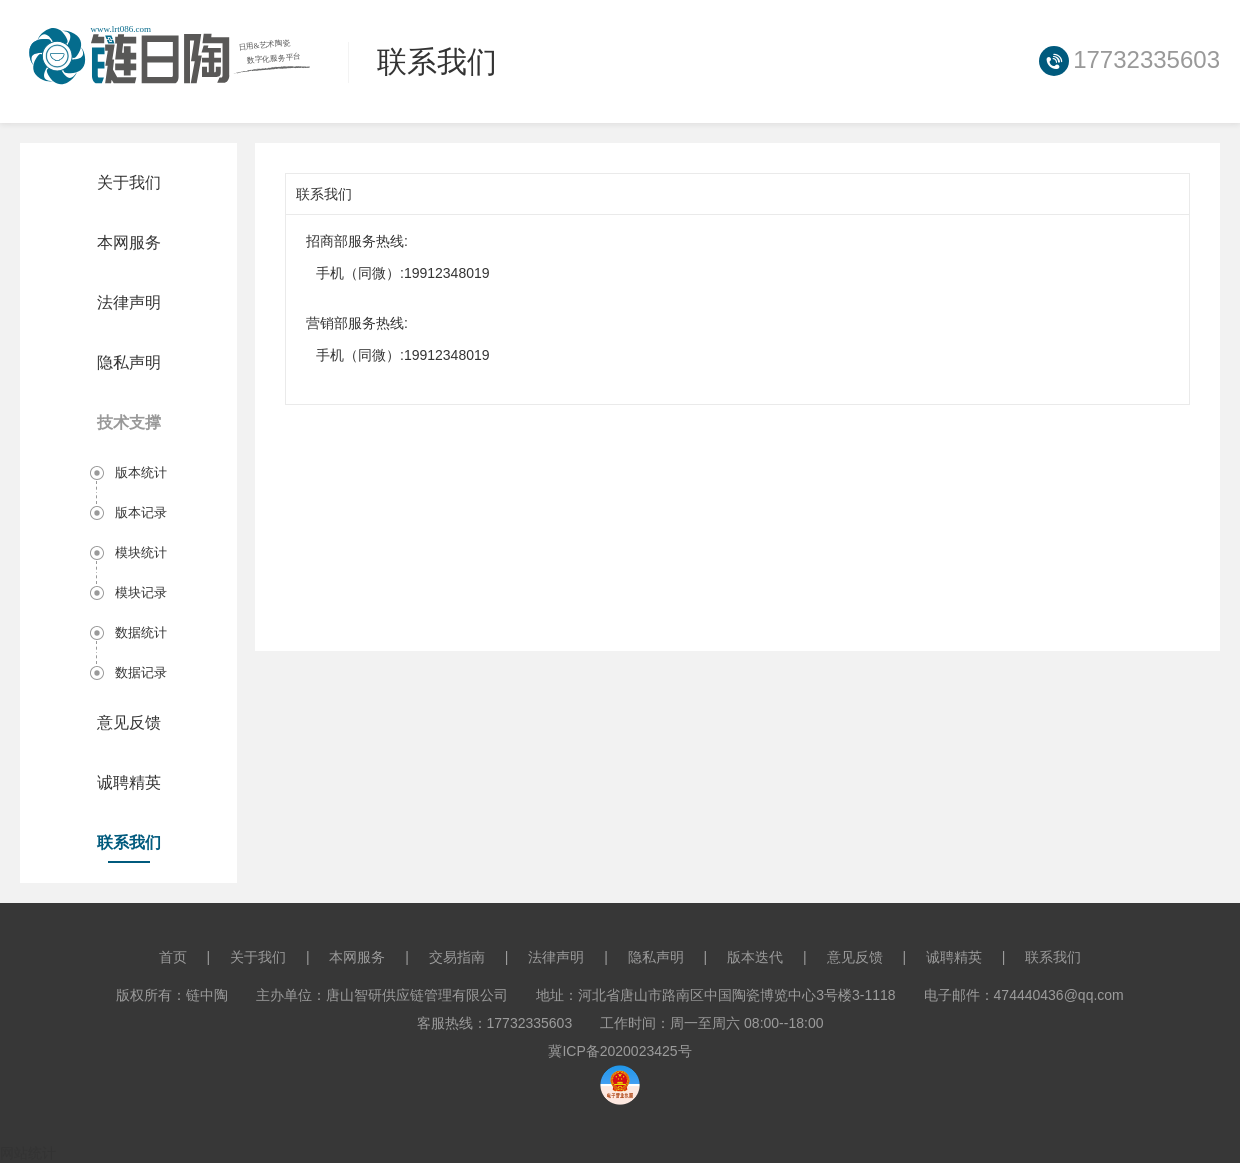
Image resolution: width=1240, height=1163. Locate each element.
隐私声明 (129, 362)
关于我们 (129, 182)
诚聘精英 (129, 782)
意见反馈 (129, 722)
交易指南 (457, 957)
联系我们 (129, 842)
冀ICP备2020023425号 (619, 1051)
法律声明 (129, 302)
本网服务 (129, 242)
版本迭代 (755, 957)
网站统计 (28, 1153)
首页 (173, 957)
